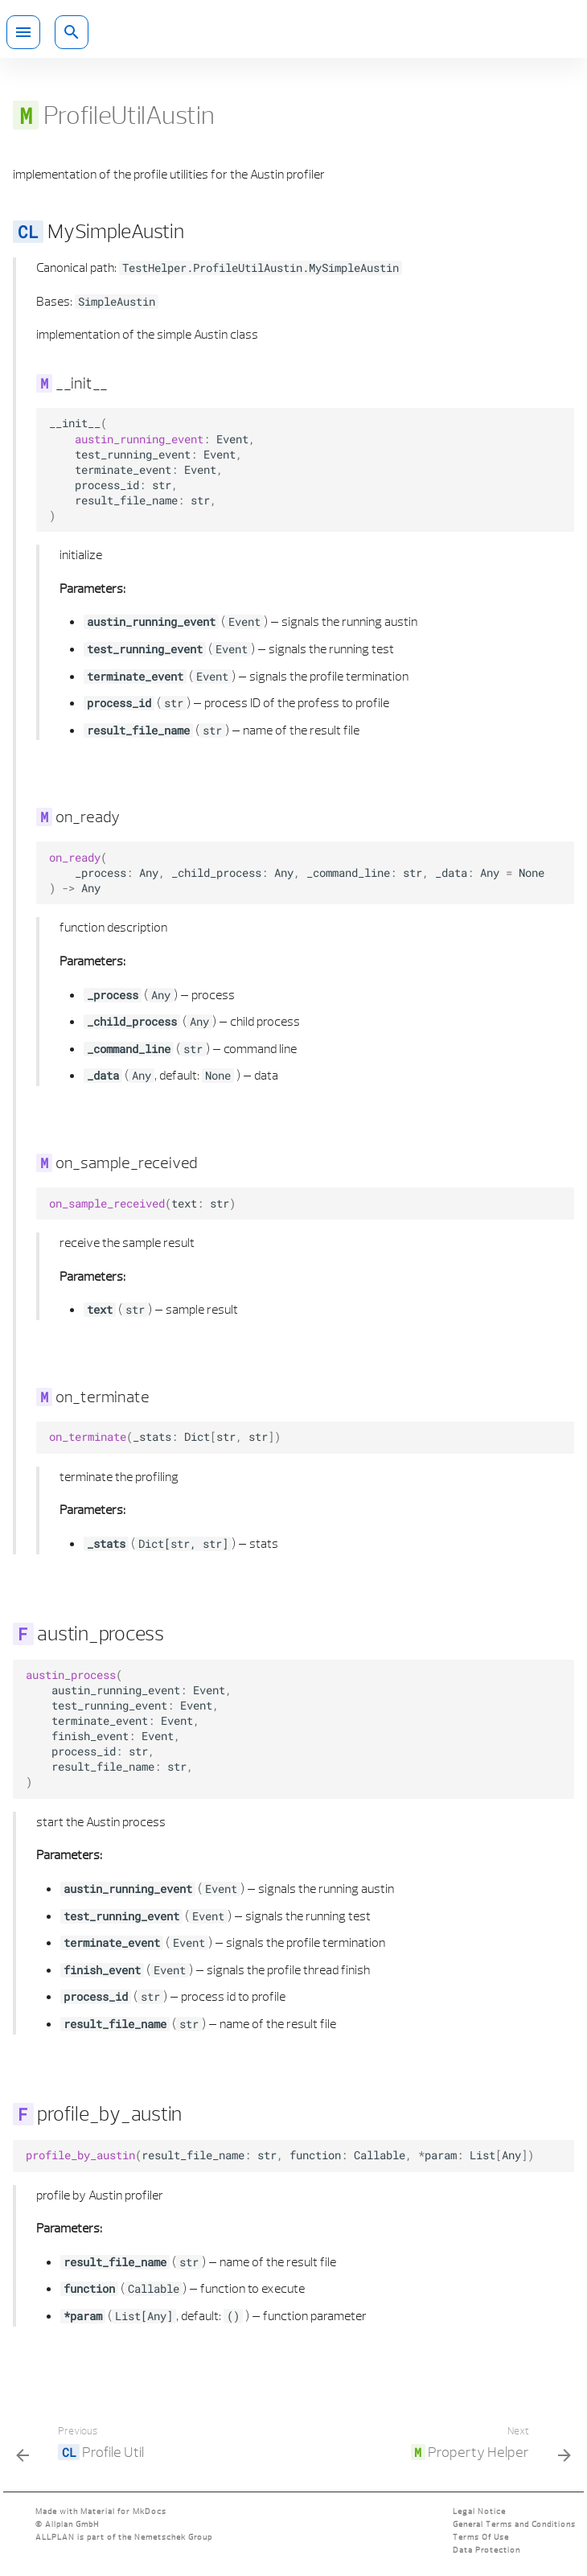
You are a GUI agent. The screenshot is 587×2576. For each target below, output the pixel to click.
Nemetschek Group (173, 2537)
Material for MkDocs (123, 2511)
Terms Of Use (481, 2537)
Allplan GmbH (72, 2524)
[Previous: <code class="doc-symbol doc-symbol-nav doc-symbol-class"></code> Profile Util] (82, 2446)
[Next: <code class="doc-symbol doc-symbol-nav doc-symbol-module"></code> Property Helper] (488, 2446)
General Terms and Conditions (514, 2524)
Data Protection (486, 2550)
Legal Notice (479, 2511)
